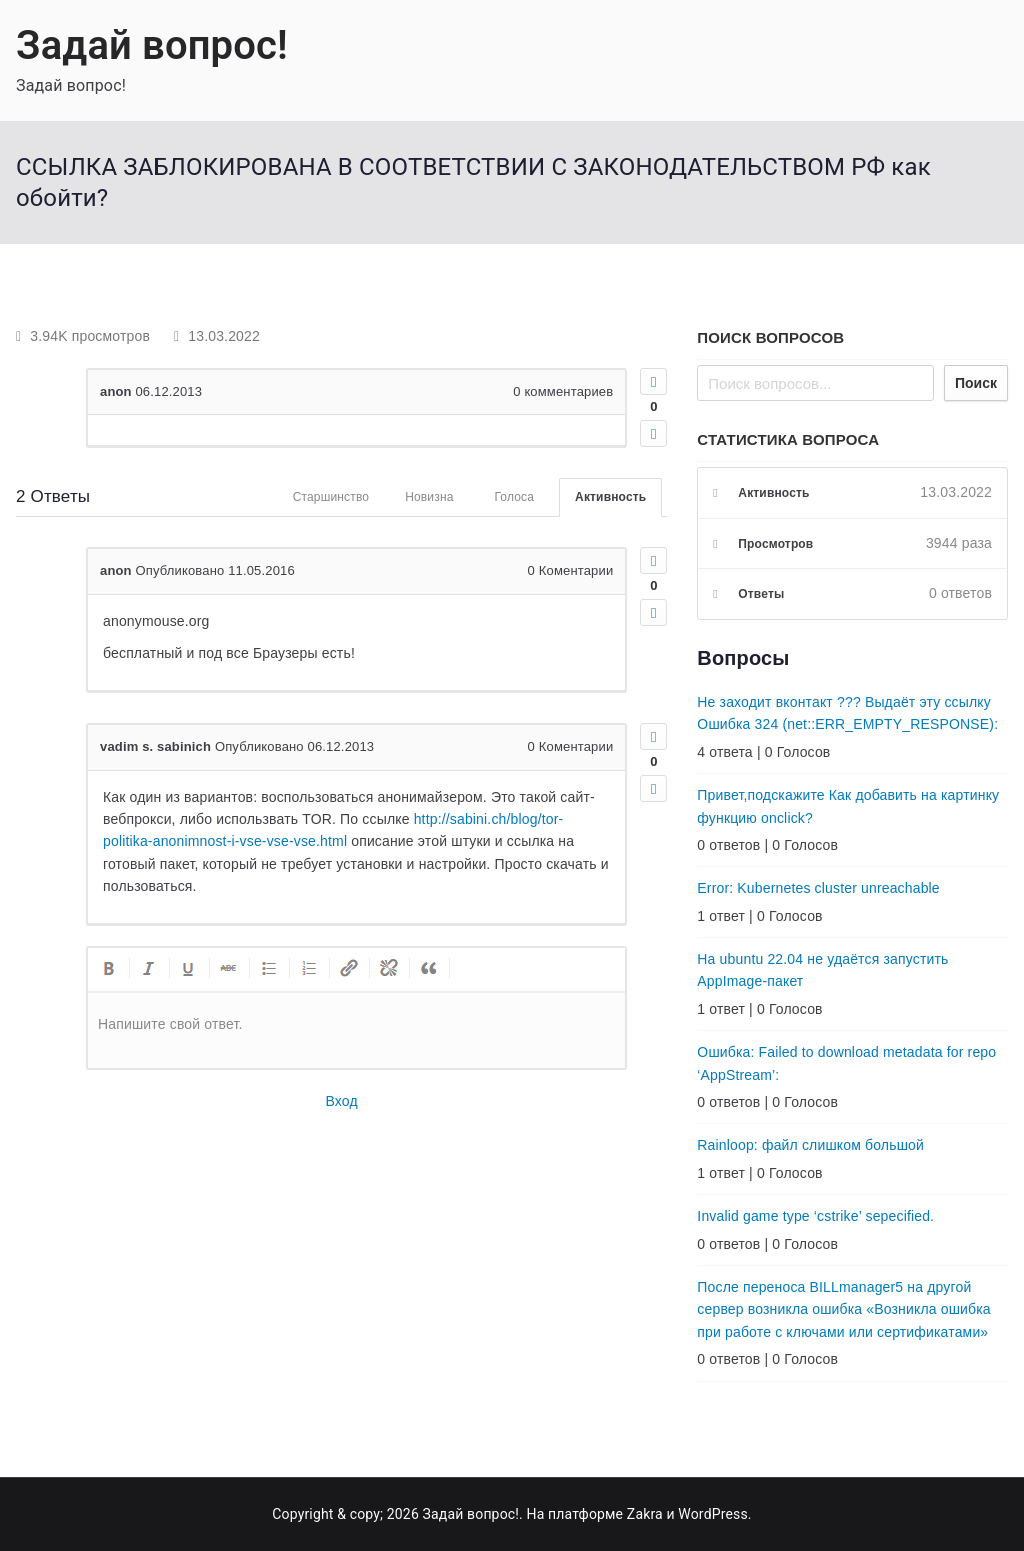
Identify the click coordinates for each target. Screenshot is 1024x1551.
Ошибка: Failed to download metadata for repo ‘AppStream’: (846, 1063)
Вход (342, 1101)
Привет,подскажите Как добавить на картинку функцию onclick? (848, 806)
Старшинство (331, 497)
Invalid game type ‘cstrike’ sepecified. (815, 1216)
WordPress (712, 1514)
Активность (610, 497)
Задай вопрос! (152, 45)
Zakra (645, 1514)
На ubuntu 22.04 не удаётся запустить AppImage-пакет (822, 970)
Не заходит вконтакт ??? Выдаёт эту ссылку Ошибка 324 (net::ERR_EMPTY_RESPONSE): (847, 713)
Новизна (429, 497)
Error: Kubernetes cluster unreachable (818, 888)
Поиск (976, 383)
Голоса (515, 497)
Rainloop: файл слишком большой (810, 1145)
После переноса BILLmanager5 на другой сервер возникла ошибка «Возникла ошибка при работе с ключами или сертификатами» (843, 1309)
